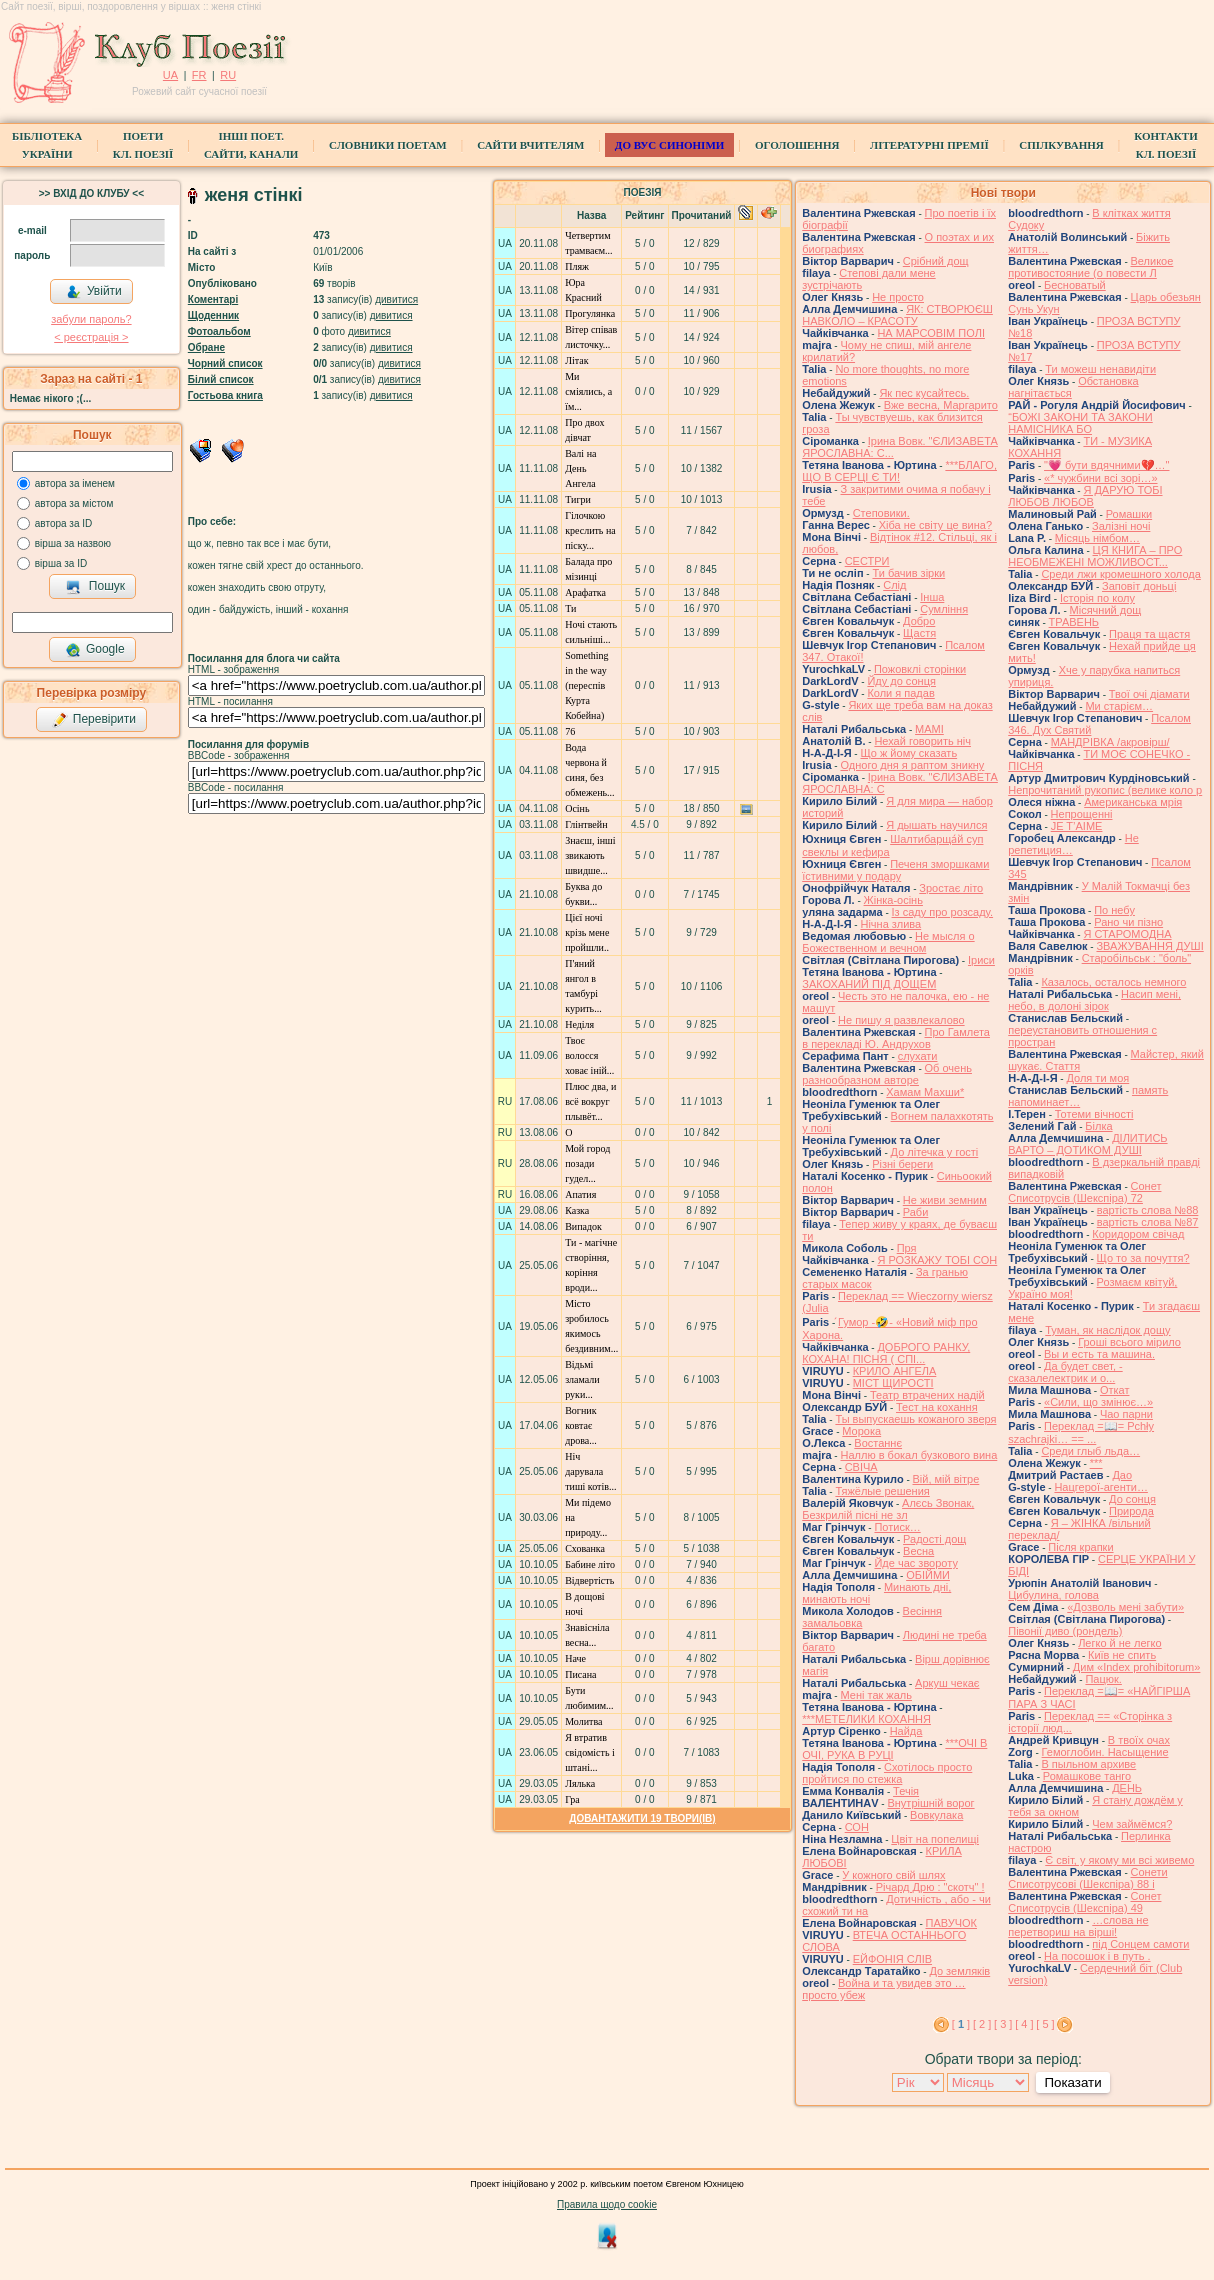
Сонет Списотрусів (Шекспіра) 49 (1084, 1902)
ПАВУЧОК (952, 1923)
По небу (1114, 910)
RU (228, 75)
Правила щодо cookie (607, 2204)
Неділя (579, 1024)
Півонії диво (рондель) (1065, 1631)
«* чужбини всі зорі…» (1100, 478)
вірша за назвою (73, 543)
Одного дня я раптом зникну (912, 765)
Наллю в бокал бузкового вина (918, 1455)
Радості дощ (934, 1539)
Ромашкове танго (1087, 1776)
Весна (918, 1551)
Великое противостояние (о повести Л (1090, 267)
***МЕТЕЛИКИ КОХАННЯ (866, 1719)
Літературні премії (929, 145)
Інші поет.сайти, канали (251, 145)
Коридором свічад (1138, 1234)
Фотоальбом (219, 331)
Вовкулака (936, 1815)
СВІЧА (861, 1467)
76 (570, 731)
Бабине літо (590, 1564)
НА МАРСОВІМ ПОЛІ (931, 333)
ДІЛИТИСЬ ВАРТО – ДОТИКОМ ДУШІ (1087, 1144)
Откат (1115, 1390)
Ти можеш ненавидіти (1100, 369)
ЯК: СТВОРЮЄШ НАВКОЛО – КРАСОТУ (897, 315)
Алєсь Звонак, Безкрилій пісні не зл (888, 1509)
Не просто (898, 297)
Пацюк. (1103, 1679)
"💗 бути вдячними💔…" (1106, 465)
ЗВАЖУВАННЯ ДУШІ (1149, 946)
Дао (1122, 1475)
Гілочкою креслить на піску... (590, 530)
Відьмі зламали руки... (582, 1379)
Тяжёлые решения (882, 1491)
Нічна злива (890, 924)
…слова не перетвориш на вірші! (1078, 1926)
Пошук (95, 587)
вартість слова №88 (1148, 1210)
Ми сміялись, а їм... (588, 391)
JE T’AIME (1077, 826)
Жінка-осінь (893, 900)
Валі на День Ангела (580, 468)
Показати (1072, 2082)
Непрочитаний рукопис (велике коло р (1105, 790)
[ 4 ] (1024, 2024)
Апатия (580, 1194)
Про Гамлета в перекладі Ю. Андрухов (896, 1038)
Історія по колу (1097, 598)
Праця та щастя (1149, 634)
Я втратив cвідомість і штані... (590, 1752)
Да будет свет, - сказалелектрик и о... (1065, 1372)
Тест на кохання (937, 1407)
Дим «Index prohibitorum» (1137, 1667)
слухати (918, 1056)
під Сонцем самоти (1140, 1944)
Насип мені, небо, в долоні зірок (1094, 1000)
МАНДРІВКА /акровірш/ (1110, 742)
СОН (857, 1827)
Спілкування (1061, 145)
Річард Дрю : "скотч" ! (930, 1887)
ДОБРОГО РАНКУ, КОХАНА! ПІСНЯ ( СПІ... (886, 1353)
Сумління (944, 609)
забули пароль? (91, 319)
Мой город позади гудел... (587, 1163)
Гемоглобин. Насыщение (1105, 1752)
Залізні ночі (1121, 526)
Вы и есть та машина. (1099, 1354)
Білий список (221, 379)
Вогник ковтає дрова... (581, 1425)
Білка (1098, 1126)
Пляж (577, 266)
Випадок (583, 1226)
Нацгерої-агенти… (1100, 1487)
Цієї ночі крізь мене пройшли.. (587, 932)
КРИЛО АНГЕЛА (895, 1371)
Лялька (580, 1783)
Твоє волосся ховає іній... (589, 1055)
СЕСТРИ (867, 561)
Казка (577, 1210)
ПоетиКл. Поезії (143, 145)
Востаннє (878, 1443)
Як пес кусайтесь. (924, 393)
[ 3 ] (1003, 2024)
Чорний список (225, 363)
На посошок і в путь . (1097, 1956)
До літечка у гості (935, 1152)
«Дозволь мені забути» (1125, 1607)
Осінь (577, 808)
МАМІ (929, 729)
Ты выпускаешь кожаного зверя (915, 1419)
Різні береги (902, 1164)
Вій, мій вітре (946, 1479)
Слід (894, 585)
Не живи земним (945, 1200)
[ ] (961, 2024)
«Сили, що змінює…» (1098, 1402)
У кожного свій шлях (893, 1875)
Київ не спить (1122, 1655)
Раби (916, 1212)
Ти (570, 608)
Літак (576, 360)
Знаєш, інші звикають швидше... (590, 855)
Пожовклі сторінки (920, 669)
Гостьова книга (225, 395)
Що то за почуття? (1143, 1258)
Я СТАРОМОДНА (1127, 934)
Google (95, 650)
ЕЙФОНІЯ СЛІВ (892, 1959)
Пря (907, 1248)
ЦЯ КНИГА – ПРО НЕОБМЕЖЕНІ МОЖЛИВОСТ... (1095, 556)
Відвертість (589, 1580)
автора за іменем (75, 483)
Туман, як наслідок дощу (1107, 1330)
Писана (580, 1674)
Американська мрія (1133, 802)
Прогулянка (590, 313)
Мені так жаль (876, 1695)
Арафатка (585, 592)
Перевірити (94, 720)
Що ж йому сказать (908, 753)
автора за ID (64, 523)
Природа (1131, 1511)
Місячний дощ (1106, 610)
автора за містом (74, 503)
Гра (572, 1799)
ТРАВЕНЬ (1074, 622)
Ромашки (1129, 514)
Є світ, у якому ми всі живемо (1119, 1860)
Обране (206, 347)
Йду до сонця (901, 681)
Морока (861, 1431)
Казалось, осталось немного (1113, 982)
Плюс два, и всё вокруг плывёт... (590, 1101)
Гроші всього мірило (1129, 1342)
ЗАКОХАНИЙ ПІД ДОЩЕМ (869, 984)
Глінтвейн (586, 824)
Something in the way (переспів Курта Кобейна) (586, 685)
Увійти (94, 292)
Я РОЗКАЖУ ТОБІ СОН (937, 1260)
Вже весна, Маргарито (941, 405)
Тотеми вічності (1094, 1114)
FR (199, 75)
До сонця (1132, 1499)
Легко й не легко (1120, 1643)
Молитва (583, 1721)
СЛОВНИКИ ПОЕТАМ (388, 145)
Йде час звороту (915, 1563)
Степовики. (881, 513)
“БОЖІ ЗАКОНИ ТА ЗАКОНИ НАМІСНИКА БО (1080, 423)
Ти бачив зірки (908, 573)
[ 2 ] (982, 2024)
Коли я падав (900, 693)
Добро (919, 621)
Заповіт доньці (1139, 586)
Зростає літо (951, 888)
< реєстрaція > (91, 337)
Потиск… (897, 1527)
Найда (906, 1731)
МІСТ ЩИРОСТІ (893, 1383)
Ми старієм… (1119, 706)
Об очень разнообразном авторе (887, 1074)
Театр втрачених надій (927, 1395)
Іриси (981, 960)
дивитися (396, 299)
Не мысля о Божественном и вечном (888, 942)
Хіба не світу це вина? (935, 525)
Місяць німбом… (1097, 538)
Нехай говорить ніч (922, 741)
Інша (932, 597)
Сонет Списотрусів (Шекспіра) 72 (1084, 1192)
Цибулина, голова (1053, 1595)
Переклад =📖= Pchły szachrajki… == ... (1081, 1432)
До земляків (959, 1971)
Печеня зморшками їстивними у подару (895, 870)
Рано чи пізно (1128, 922)
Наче (575, 1658)
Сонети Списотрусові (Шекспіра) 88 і (1087, 1878)
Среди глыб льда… (1090, 1451)
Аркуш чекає (947, 1683)
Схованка (585, 1548)
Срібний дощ (936, 261)
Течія (906, 1791)
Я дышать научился (936, 825)
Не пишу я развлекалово (901, 1020)
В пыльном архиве (1088, 1764)
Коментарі (213, 299)
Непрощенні (1082, 814)
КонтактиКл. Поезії (1165, 145)
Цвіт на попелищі (935, 1839)
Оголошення (797, 145)
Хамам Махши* (925, 1092)
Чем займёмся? (1132, 1824)
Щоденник (213, 315)
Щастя (919, 633)
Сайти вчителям (530, 145)
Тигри (578, 499)
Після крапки (1080, 1547)
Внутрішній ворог (930, 1803)
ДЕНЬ (1127, 1788)
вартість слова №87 (1148, 1222)
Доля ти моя (1097, 1078)
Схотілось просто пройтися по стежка (887, 1773)
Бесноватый (1075, 285)
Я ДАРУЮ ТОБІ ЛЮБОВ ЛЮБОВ (1085, 496)
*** (1096, 1463)
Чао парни (1126, 1414)
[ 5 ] (1045, 2024)
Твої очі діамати (1149, 694)
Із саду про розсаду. (943, 912)
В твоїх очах (1139, 1740)
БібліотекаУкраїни (47, 145)
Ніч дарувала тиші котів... (590, 1471)
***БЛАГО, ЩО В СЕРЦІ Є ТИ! (899, 471)
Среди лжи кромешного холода (1120, 574)
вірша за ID (61, 563)
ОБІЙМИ (928, 1575)
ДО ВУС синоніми (669, 145)
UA (170, 75)
